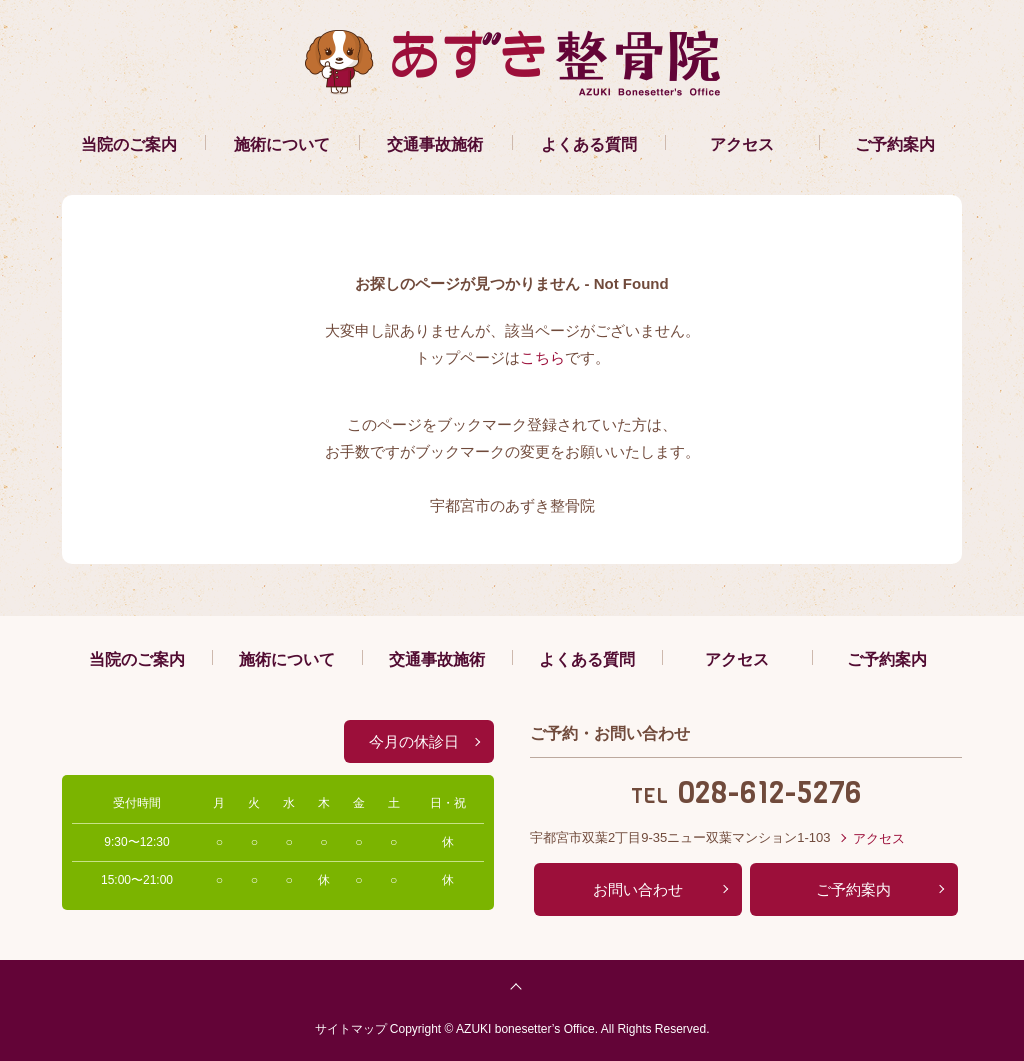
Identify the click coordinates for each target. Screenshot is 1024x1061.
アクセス (742, 144)
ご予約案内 (895, 144)
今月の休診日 (414, 741)
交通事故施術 (435, 144)
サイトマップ (351, 1029)
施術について (282, 144)
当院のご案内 (129, 144)
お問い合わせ (638, 889)
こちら (542, 357)
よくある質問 (589, 144)
